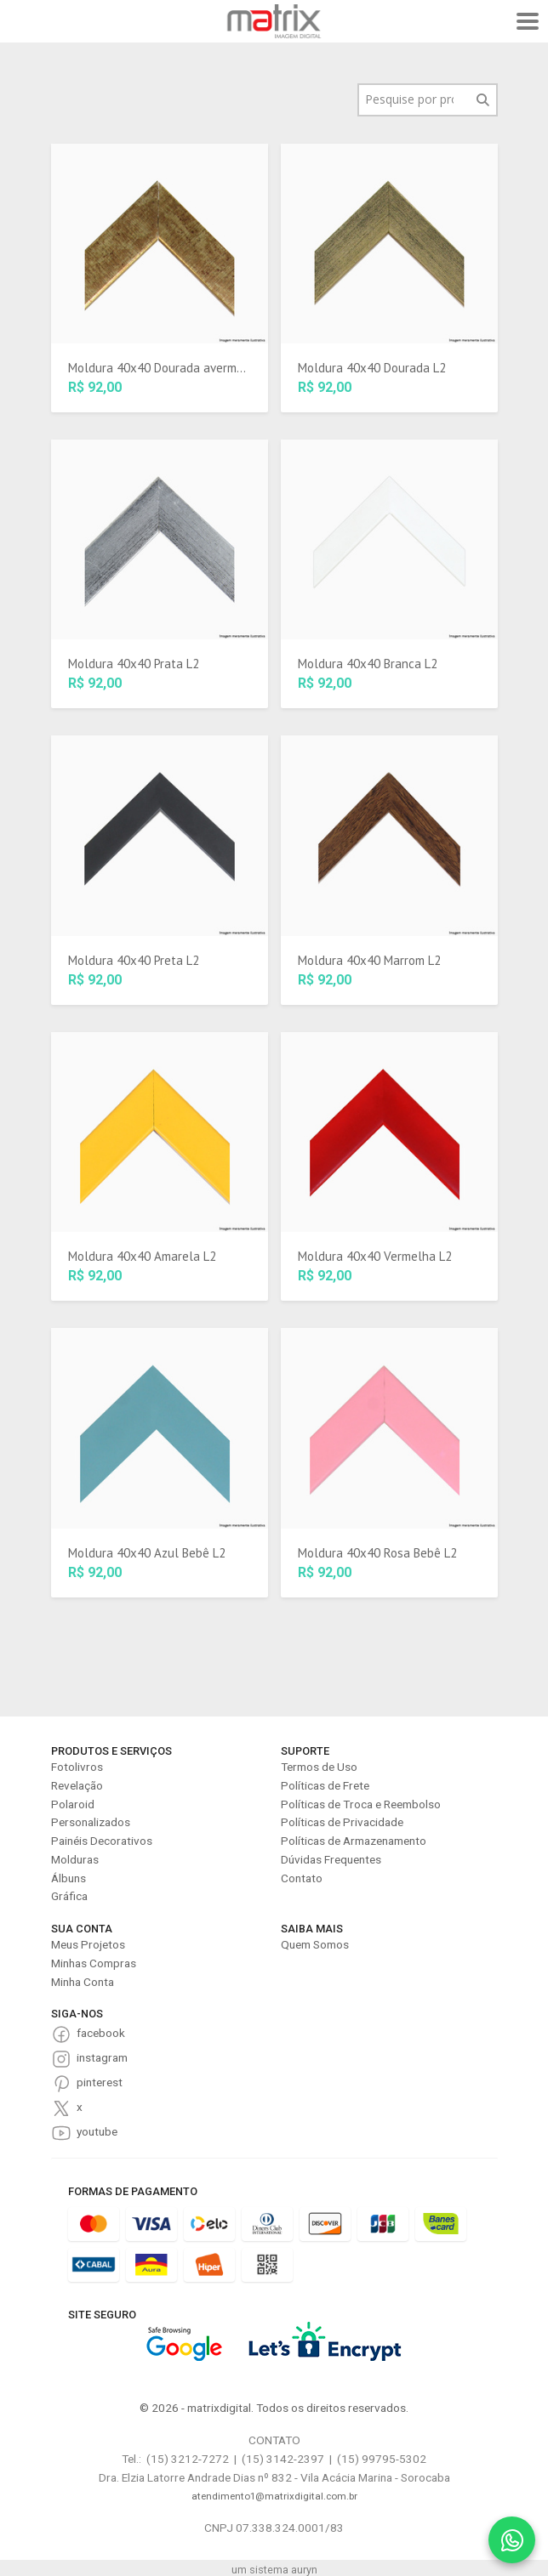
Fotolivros (77, 1766)
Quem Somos (315, 1944)
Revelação (77, 1785)
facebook (101, 2033)
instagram (102, 2057)
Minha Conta (82, 1982)
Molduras (75, 1859)
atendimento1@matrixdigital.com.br (274, 2496)
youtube (97, 2131)
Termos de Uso (319, 1766)
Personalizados (90, 1822)
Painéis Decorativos (101, 1840)
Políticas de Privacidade (342, 1822)
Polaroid (72, 1804)
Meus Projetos (88, 1944)
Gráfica (69, 1896)
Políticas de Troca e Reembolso (361, 1804)
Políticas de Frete (325, 1785)
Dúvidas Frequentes (331, 1859)
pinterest (100, 2082)
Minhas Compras (93, 1963)
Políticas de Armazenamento (353, 1840)
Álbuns (68, 1878)
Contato (302, 1878)
